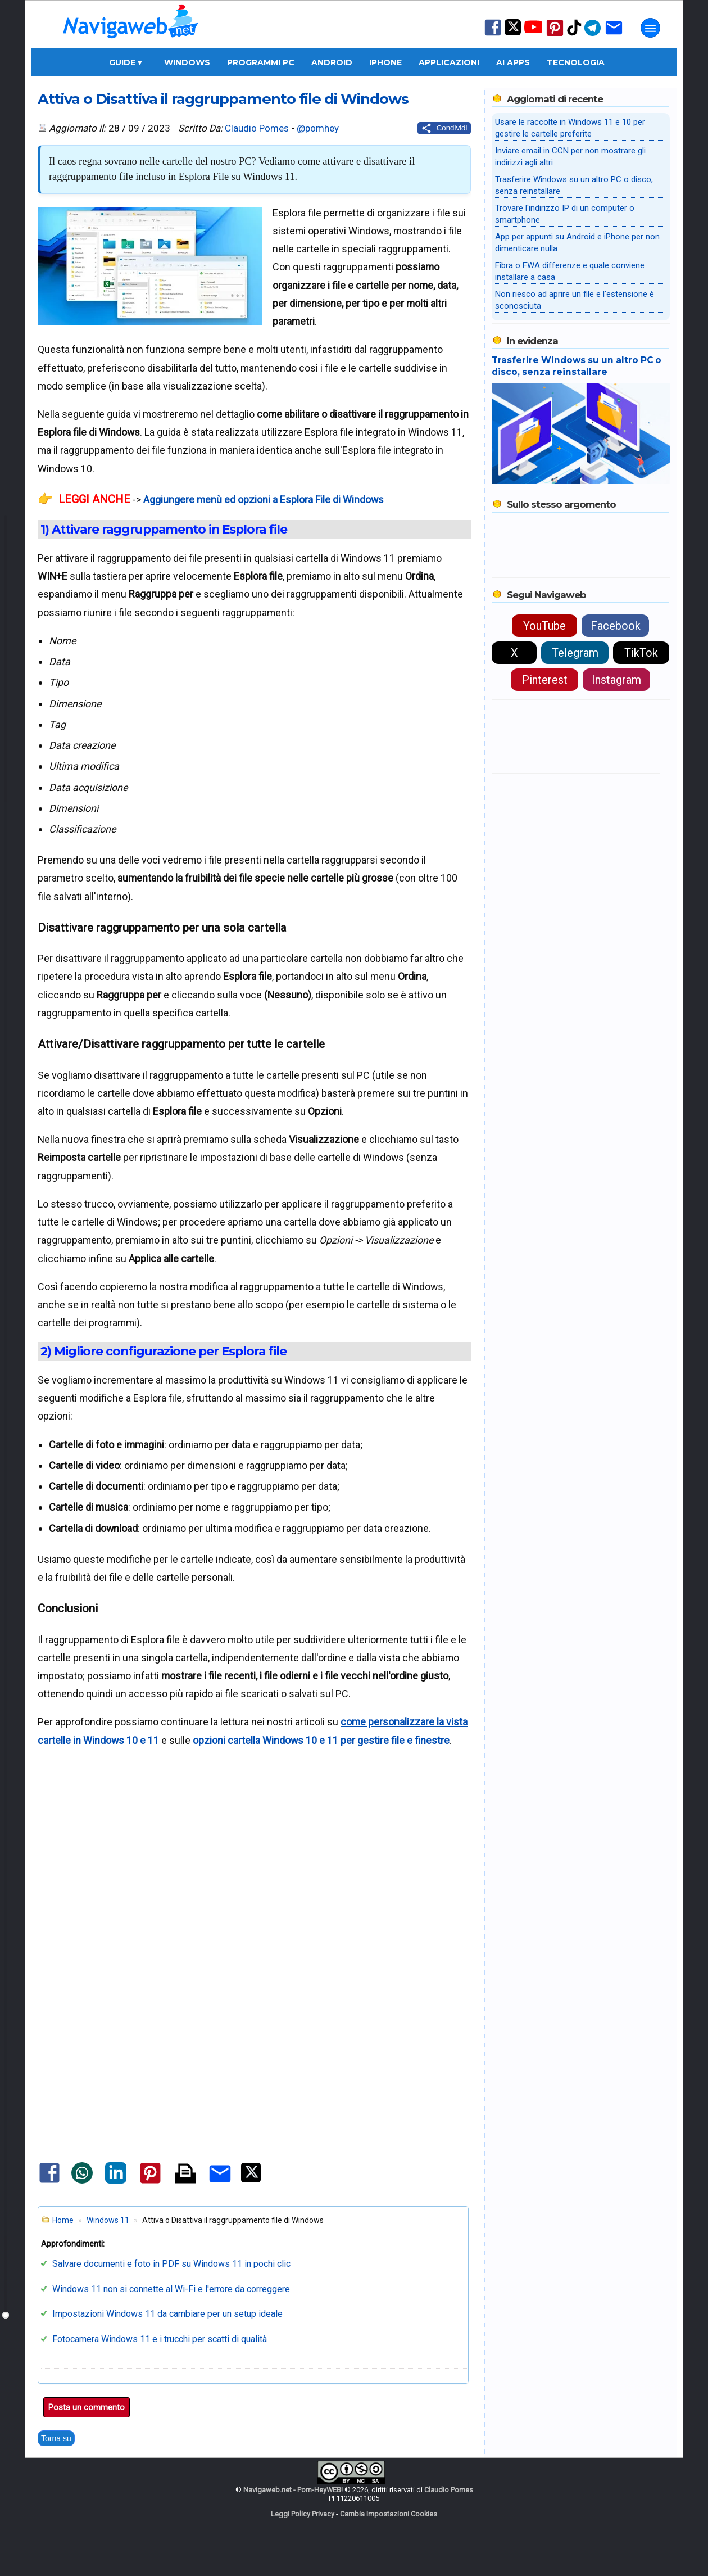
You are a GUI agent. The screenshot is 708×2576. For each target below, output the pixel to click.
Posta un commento (86, 2407)
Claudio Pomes (257, 128)
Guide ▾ (125, 62)
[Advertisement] (254, 1891)
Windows (187, 62)
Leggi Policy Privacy (302, 2514)
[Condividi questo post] (444, 128)
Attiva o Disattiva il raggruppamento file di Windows (223, 98)
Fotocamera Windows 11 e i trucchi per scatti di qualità (159, 2339)
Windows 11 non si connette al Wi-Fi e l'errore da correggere (171, 2289)
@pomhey (318, 128)
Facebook (616, 625)
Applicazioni (449, 62)
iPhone (385, 62)
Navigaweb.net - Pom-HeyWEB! (293, 2489)
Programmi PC (260, 62)
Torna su (56, 2438)
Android (331, 62)
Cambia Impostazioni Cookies (388, 2514)
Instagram (616, 679)
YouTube (544, 625)
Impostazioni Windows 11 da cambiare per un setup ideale (167, 2313)
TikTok (641, 652)
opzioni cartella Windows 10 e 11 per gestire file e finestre (321, 1740)
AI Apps (513, 62)
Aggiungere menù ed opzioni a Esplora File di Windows (263, 499)
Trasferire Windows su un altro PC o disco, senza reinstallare (576, 366)
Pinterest (545, 679)
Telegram (575, 652)
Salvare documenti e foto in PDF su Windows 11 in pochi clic (171, 2263)
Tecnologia (576, 62)
